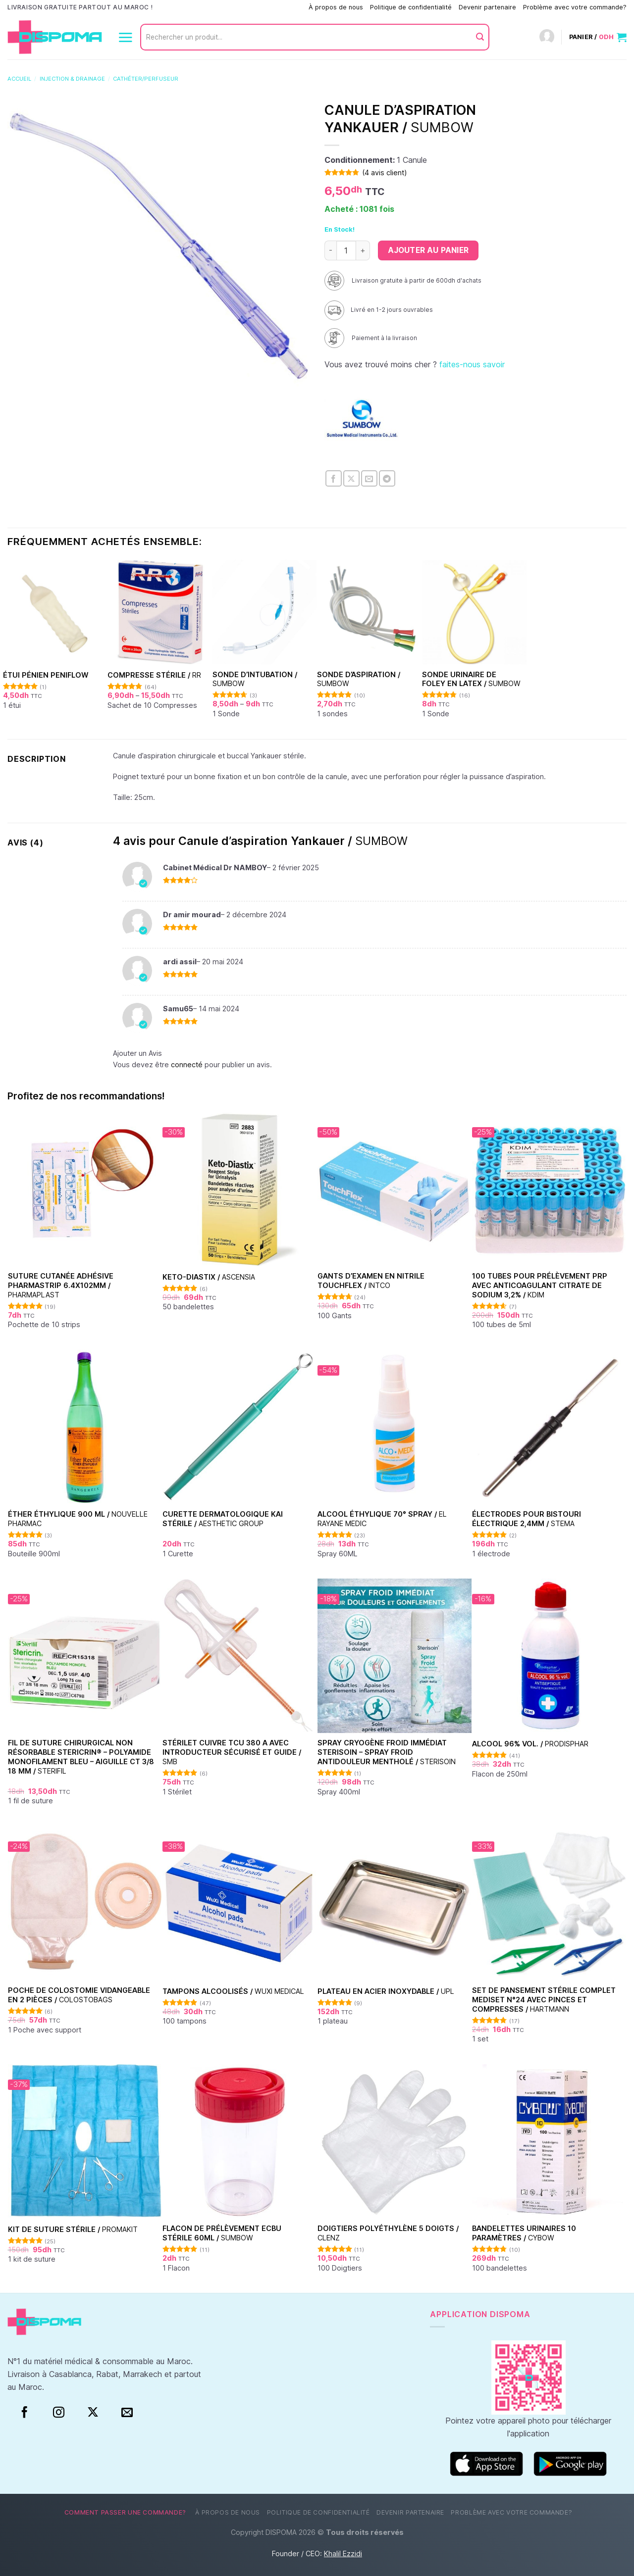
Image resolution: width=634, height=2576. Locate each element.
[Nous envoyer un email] (127, 2412)
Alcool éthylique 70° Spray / (382, 1519)
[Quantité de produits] (346, 250)
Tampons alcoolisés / (233, 1991)
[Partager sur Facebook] (333, 478)
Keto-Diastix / (208, 1277)
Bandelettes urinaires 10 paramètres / (524, 2233)
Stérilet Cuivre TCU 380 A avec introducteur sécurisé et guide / (231, 1751)
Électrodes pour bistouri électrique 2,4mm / (526, 1519)
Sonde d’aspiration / (358, 679)
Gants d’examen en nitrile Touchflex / (370, 1280)
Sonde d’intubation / (254, 679)
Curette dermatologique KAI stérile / (222, 1519)
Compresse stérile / (154, 675)
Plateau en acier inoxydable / (385, 1991)
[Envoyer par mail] (369, 478)
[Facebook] (24, 2412)
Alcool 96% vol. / (530, 1743)
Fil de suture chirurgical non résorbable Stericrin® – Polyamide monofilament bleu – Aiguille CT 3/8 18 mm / (81, 1756)
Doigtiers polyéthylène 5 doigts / (388, 2233)
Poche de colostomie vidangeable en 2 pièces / (79, 1995)
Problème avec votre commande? (575, 7)
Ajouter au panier (428, 250)
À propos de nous (336, 7)
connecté (187, 1064)
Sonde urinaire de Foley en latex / (471, 679)
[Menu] (125, 37)
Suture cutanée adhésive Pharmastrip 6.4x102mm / (60, 1285)
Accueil (19, 78)
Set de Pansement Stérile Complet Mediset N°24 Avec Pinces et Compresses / (544, 1999)
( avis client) (384, 172)
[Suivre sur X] (93, 2412)
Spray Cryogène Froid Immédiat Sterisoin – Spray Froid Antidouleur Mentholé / (386, 1751)
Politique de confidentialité (411, 7)
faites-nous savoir (472, 364)
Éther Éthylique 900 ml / (78, 1519)
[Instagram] (58, 2412)
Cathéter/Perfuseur (145, 78)
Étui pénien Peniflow (45, 675)
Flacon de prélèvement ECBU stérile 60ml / (221, 2233)
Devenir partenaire (487, 7)
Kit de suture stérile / (73, 2229)
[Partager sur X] (351, 478)
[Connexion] (546, 37)
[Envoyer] (480, 37)
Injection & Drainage (72, 78)
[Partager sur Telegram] (387, 478)
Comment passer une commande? (251, 7)
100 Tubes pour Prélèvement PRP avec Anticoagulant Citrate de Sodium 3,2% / (539, 1285)
